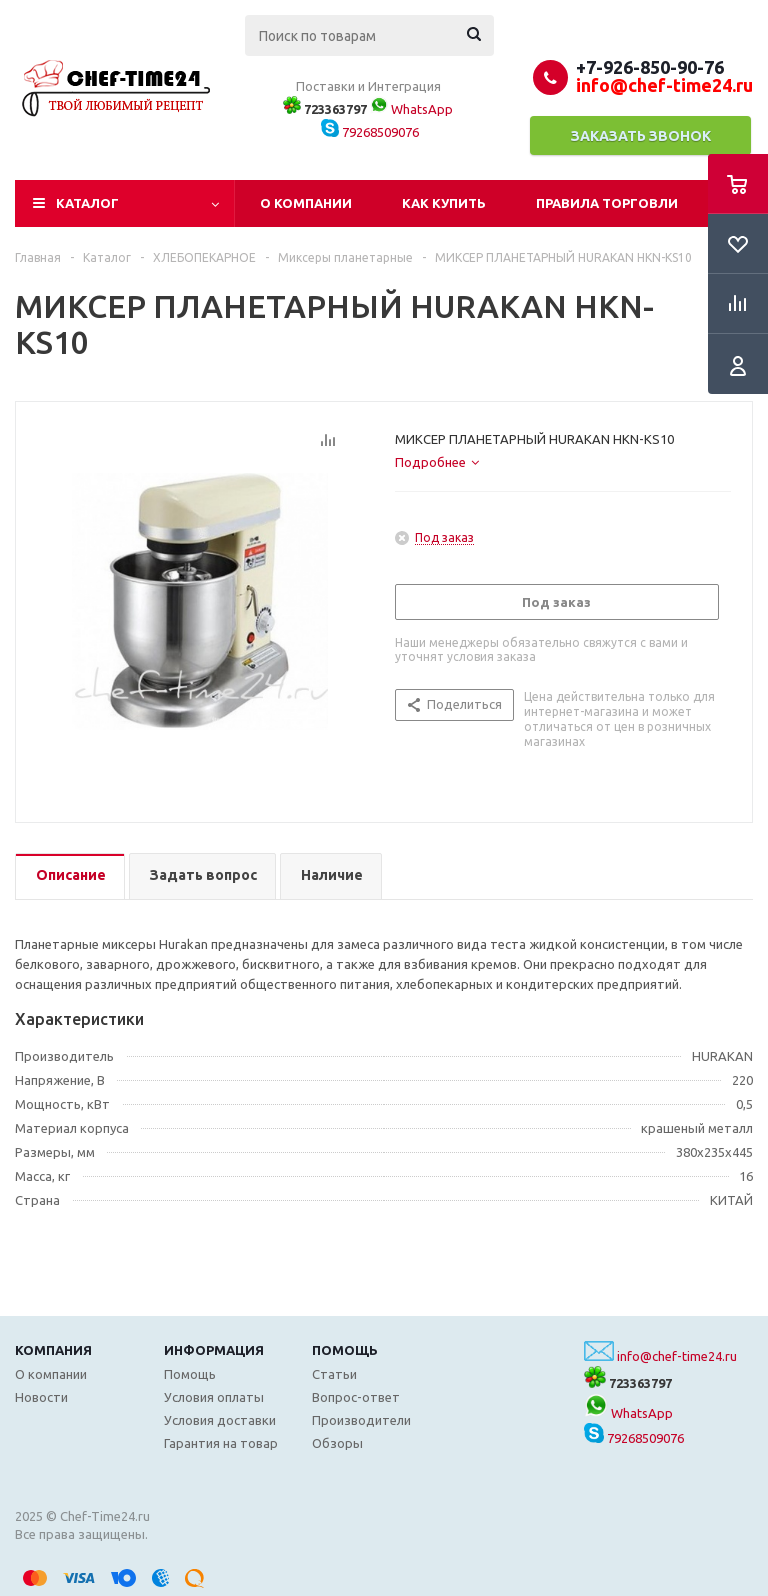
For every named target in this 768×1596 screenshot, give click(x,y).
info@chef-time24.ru (677, 1356)
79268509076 (370, 132)
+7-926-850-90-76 (650, 67)
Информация (214, 1350)
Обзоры (337, 1443)
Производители (361, 1420)
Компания (53, 1350)
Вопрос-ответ (356, 1397)
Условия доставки (220, 1420)
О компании (306, 203)
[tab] (437, 462)
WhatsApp (411, 109)
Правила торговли (607, 203)
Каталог (87, 203)
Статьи (334, 1374)
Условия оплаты (214, 1397)
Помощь (345, 1350)
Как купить (444, 203)
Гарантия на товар (221, 1443)
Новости (41, 1397)
